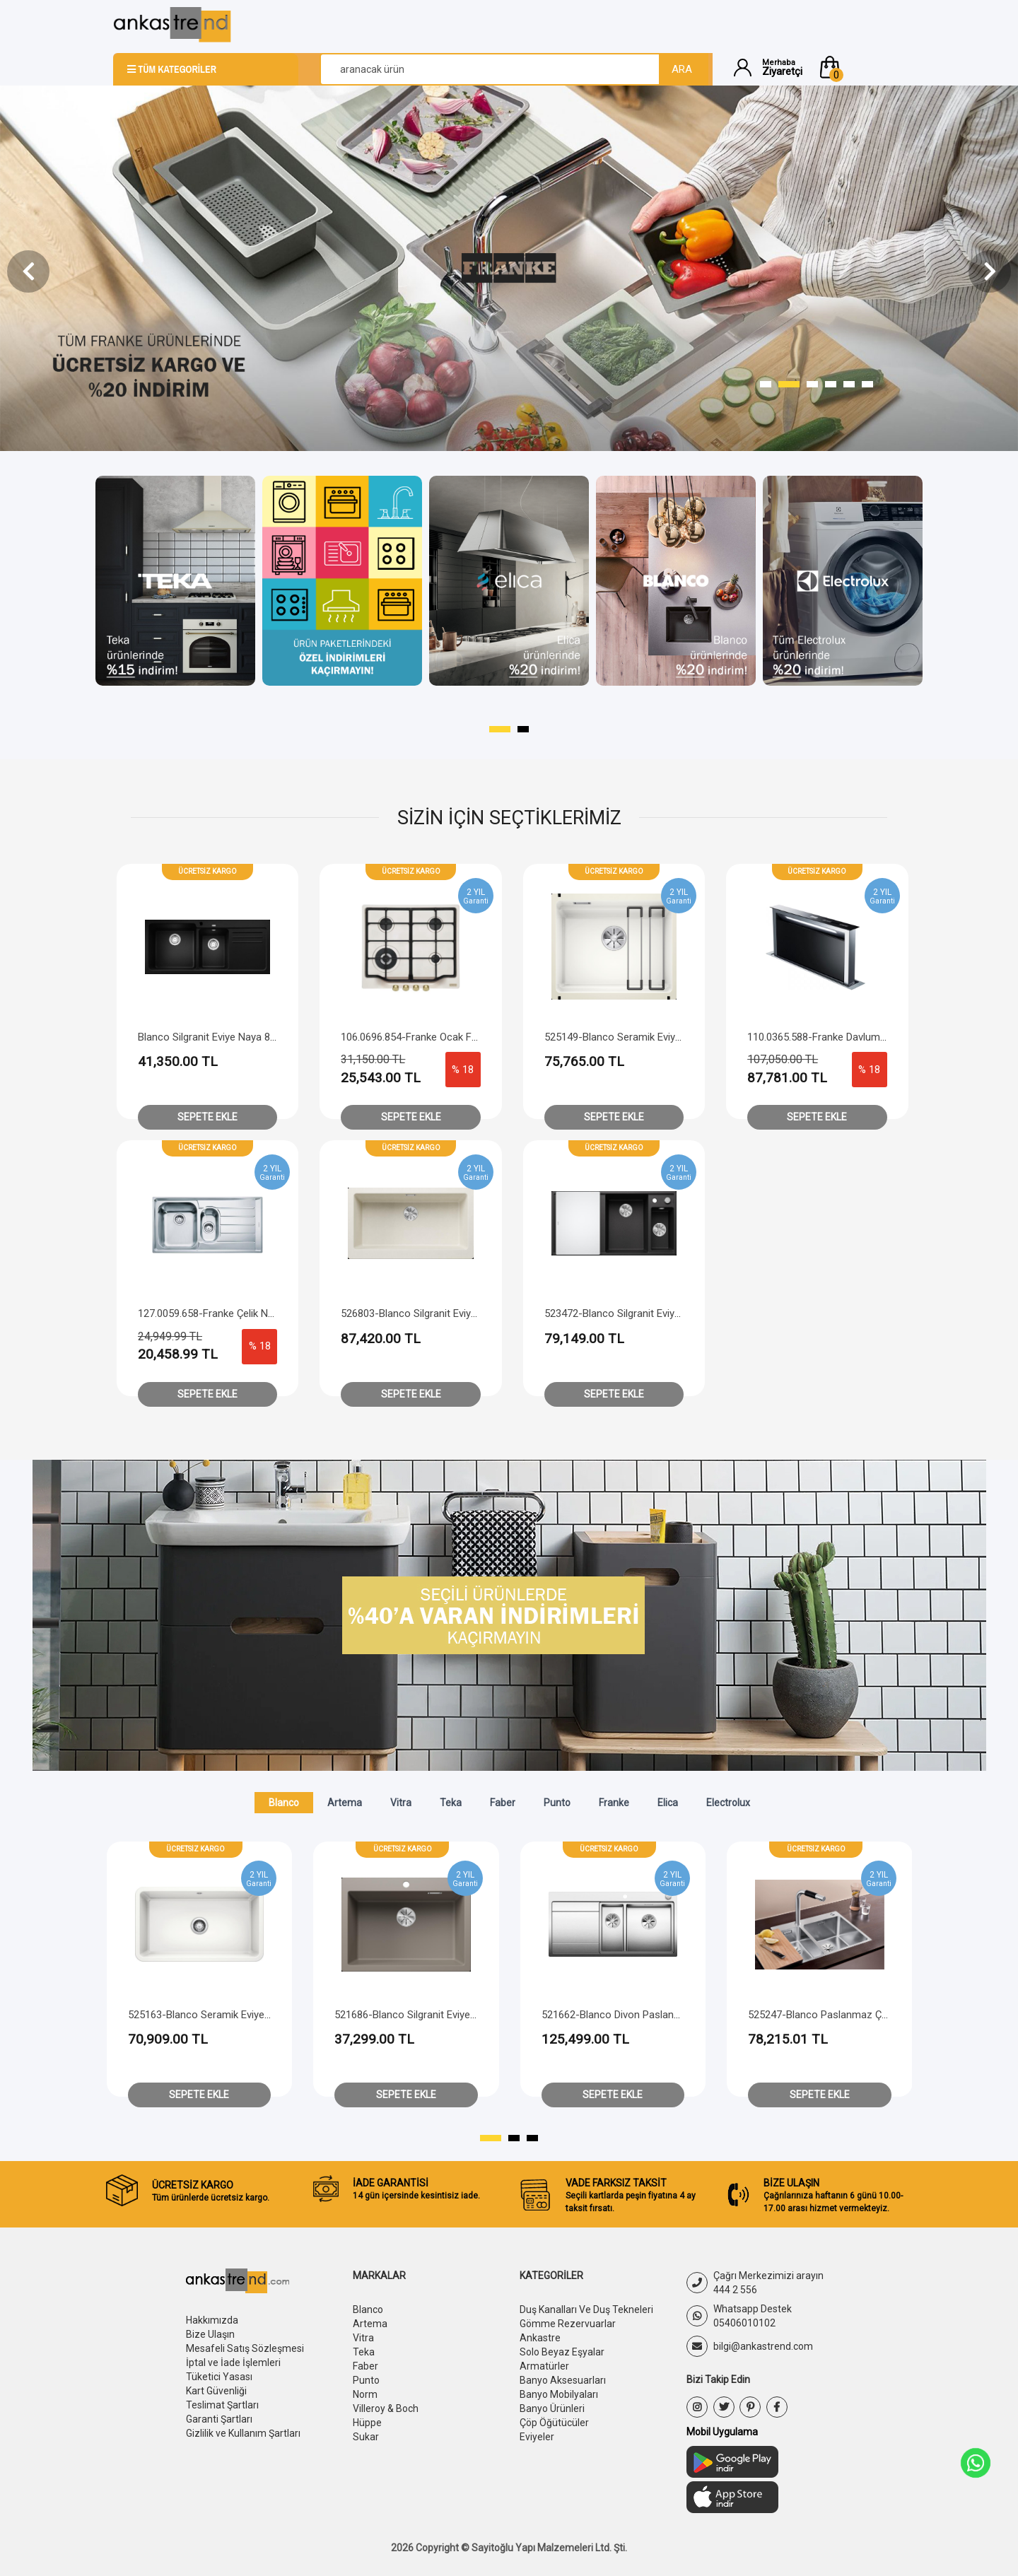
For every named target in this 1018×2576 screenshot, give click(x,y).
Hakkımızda (212, 2320)
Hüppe (367, 2422)
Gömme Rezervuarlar (568, 2323)
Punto (557, 1802)
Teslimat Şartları (222, 2405)
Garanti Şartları (219, 2419)
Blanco (284, 1802)
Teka (451, 1802)
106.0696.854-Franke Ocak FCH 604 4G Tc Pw (446, 1037)
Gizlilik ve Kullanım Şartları (243, 2433)
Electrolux (728, 1802)
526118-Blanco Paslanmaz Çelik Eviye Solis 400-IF (243, 2014)
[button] (861, 67)
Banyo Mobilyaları (559, 2394)
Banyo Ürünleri (552, 2408)
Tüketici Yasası (219, 2376)
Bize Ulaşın (210, 2334)
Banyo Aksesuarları (563, 2380)
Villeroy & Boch (386, 2408)
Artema (344, 1802)
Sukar (366, 2436)
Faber (502, 1802)
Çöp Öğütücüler (554, 2422)
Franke (614, 1802)
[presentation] (28, 271)
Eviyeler (537, 2436)
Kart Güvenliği (216, 2390)
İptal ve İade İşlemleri (233, 2362)
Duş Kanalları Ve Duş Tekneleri (586, 2309)
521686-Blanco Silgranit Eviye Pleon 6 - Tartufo (650, 2014)
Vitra (400, 1802)
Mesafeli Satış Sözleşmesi (245, 2348)
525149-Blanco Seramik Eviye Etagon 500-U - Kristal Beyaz (680, 1037)
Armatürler (544, 2366)
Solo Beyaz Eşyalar (562, 2352)
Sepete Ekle (207, 1117)
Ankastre (540, 2337)
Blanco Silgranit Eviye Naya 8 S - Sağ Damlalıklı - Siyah (262, 1037)
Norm (365, 2394)
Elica (667, 1802)
